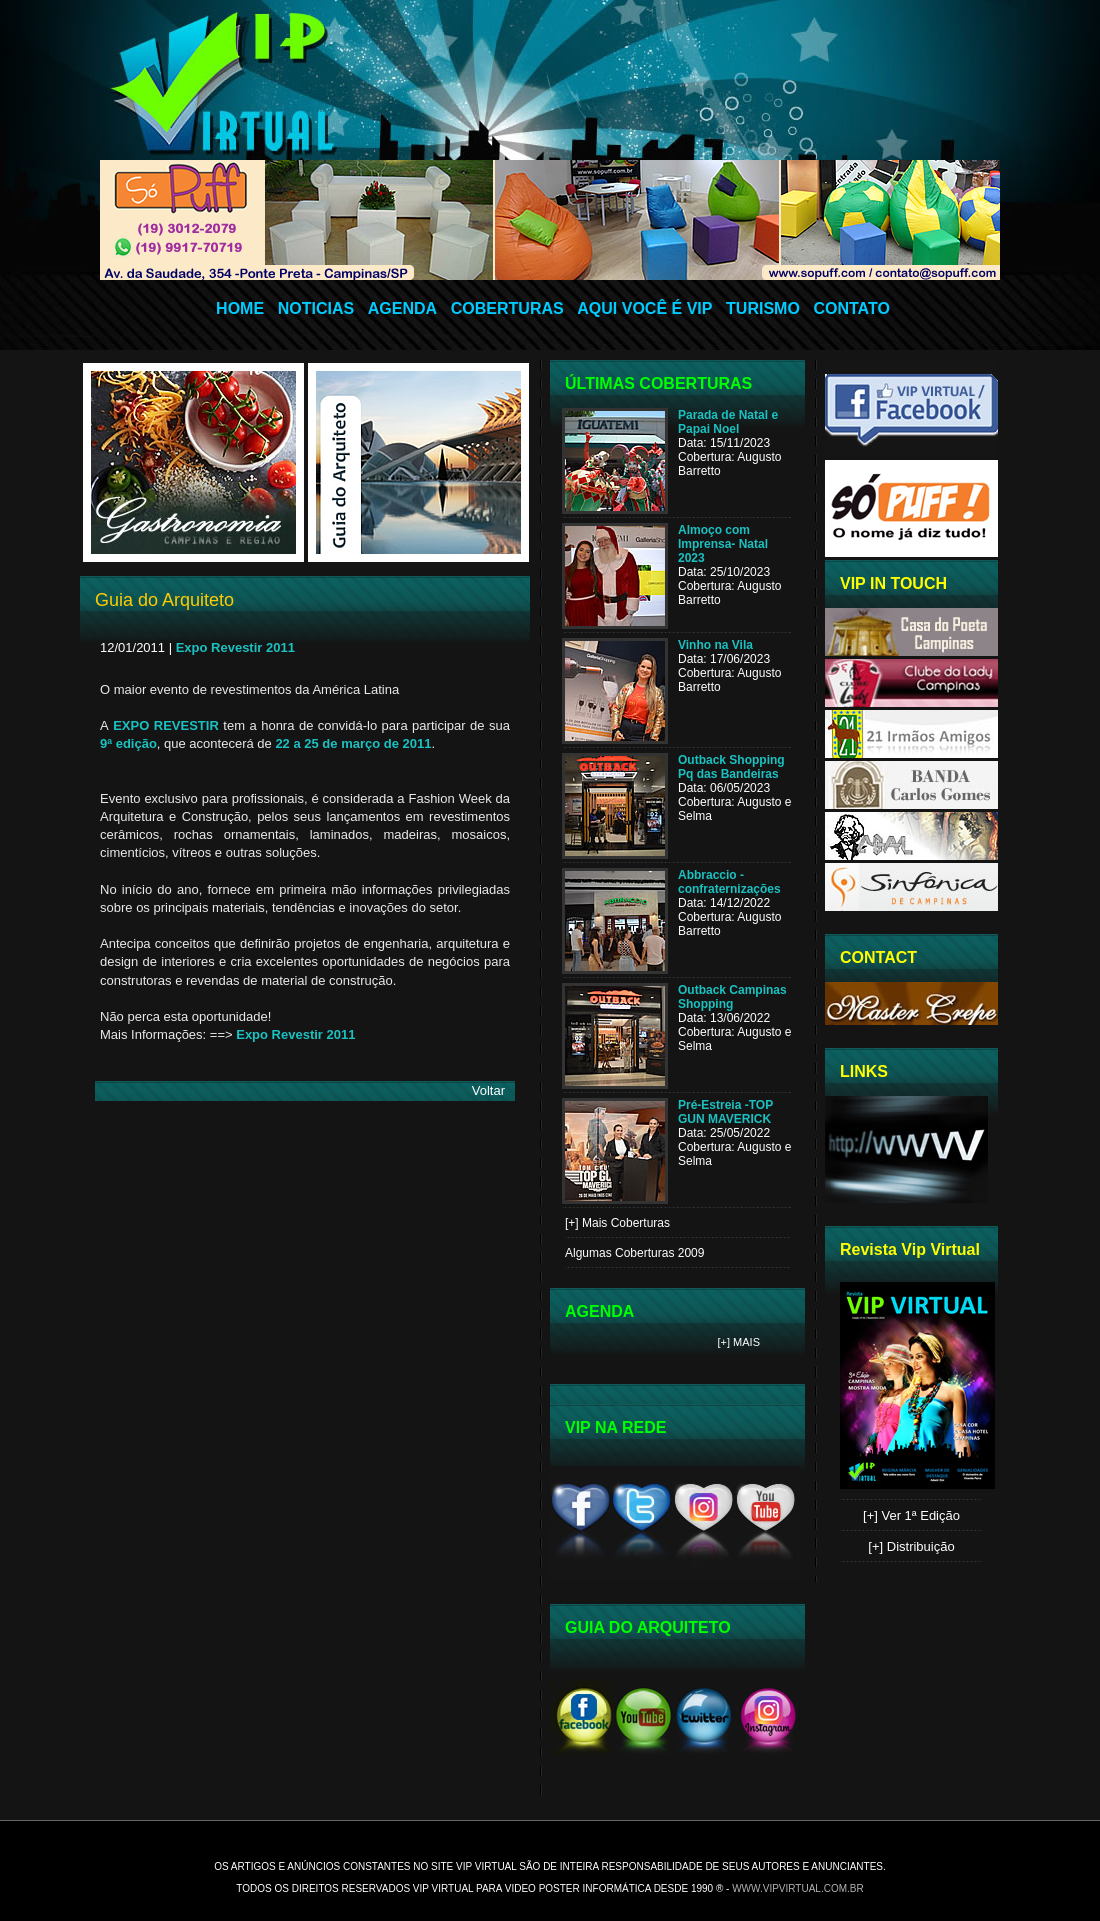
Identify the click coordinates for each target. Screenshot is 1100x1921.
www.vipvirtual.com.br (798, 1888)
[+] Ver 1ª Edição (911, 1515)
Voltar (488, 1090)
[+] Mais (739, 1342)
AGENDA (402, 308)
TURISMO (763, 308)
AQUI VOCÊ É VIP (644, 308)
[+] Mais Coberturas (617, 1223)
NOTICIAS (316, 308)
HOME (240, 308)
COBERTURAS (507, 308)
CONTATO (851, 308)
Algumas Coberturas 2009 (634, 1253)
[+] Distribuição (911, 1546)
